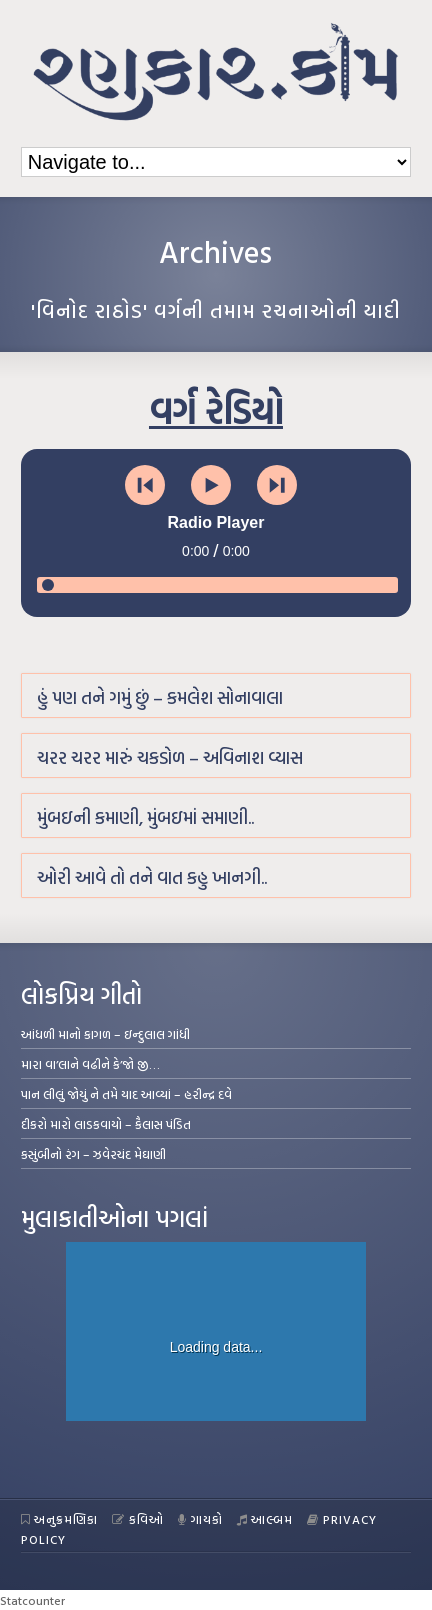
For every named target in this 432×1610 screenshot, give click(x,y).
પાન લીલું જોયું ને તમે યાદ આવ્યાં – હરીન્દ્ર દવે (126, 1094)
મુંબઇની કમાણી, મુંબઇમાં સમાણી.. (145, 817)
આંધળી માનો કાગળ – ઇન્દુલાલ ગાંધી (105, 1034)
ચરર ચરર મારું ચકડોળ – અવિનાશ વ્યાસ (170, 757)
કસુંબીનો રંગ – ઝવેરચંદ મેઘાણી (93, 1154)
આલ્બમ (265, 1519)
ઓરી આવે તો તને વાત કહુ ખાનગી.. (152, 877)
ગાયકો (200, 1519)
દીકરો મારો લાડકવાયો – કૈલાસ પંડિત (106, 1124)
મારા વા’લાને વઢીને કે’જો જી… (90, 1064)
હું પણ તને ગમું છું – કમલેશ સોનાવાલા (160, 697)
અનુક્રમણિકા (60, 1519)
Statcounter (32, 1600)
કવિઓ (138, 1519)
